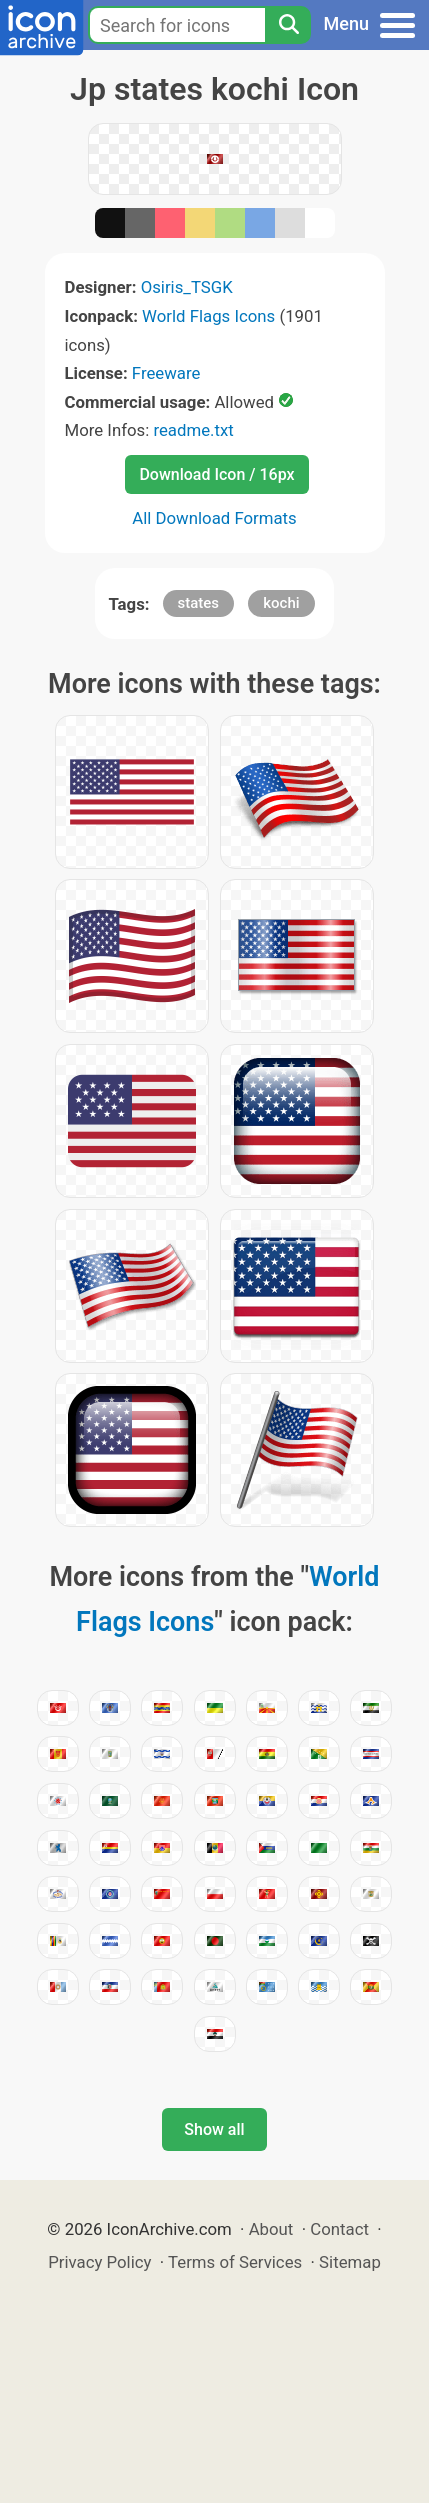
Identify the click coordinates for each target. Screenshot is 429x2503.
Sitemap (350, 2262)
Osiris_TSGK (187, 287)
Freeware (166, 373)
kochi (281, 603)
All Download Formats (214, 518)
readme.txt (193, 430)
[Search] (288, 25)
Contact (339, 2229)
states (199, 603)
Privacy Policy (99, 2262)
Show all (214, 2129)
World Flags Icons (208, 316)
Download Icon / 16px (216, 474)
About (271, 2229)
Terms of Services (235, 2262)
